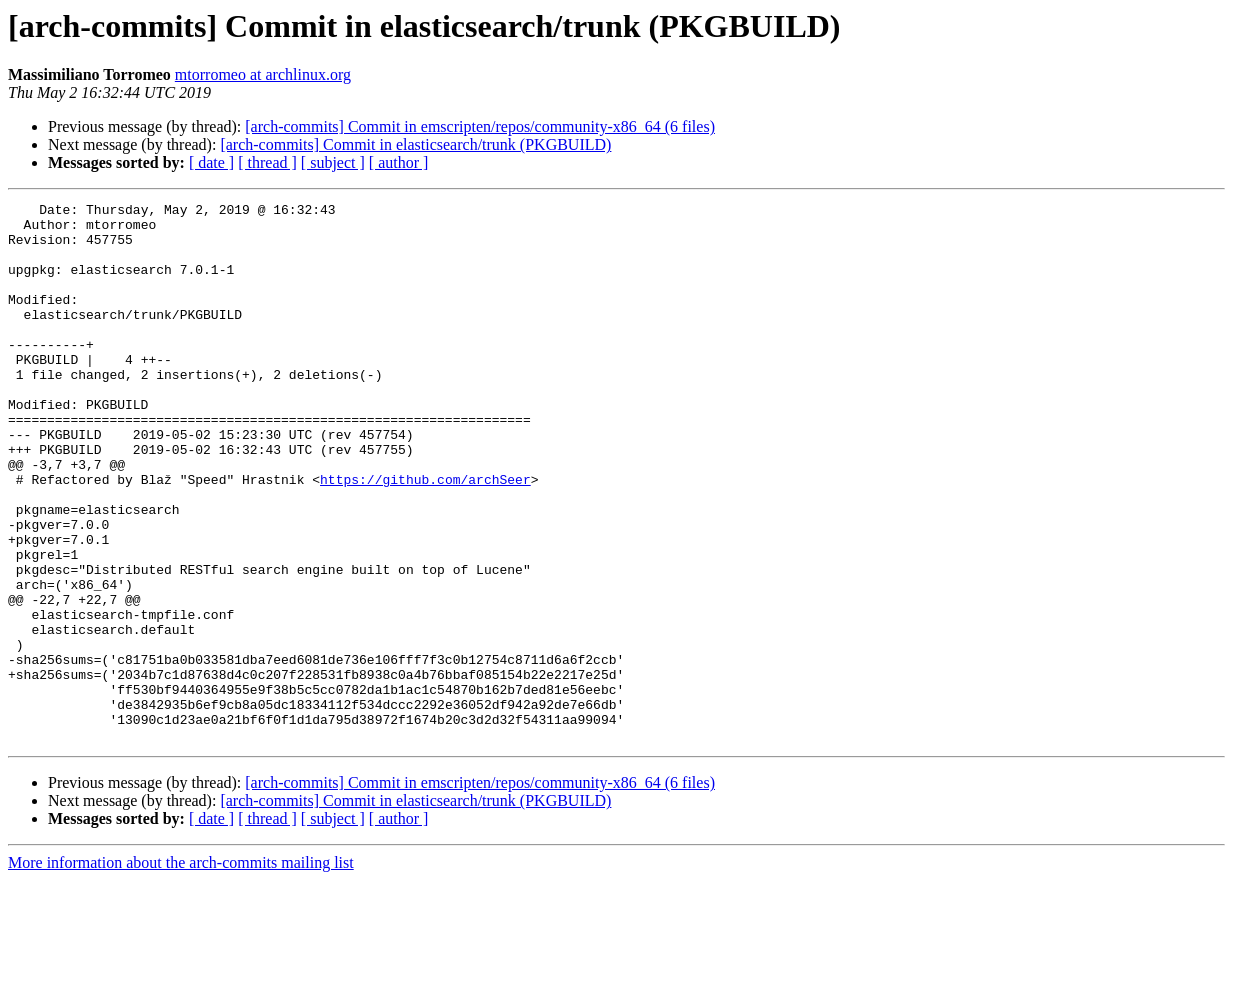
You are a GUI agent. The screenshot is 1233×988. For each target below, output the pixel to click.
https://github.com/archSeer (425, 536)
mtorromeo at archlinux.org (263, 74)
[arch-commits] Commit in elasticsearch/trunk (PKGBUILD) (415, 144)
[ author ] (399, 162)
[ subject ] (333, 162)
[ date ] (211, 162)
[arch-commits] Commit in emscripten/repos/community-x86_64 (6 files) (480, 126)
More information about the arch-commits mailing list (181, 970)
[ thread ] (267, 162)
